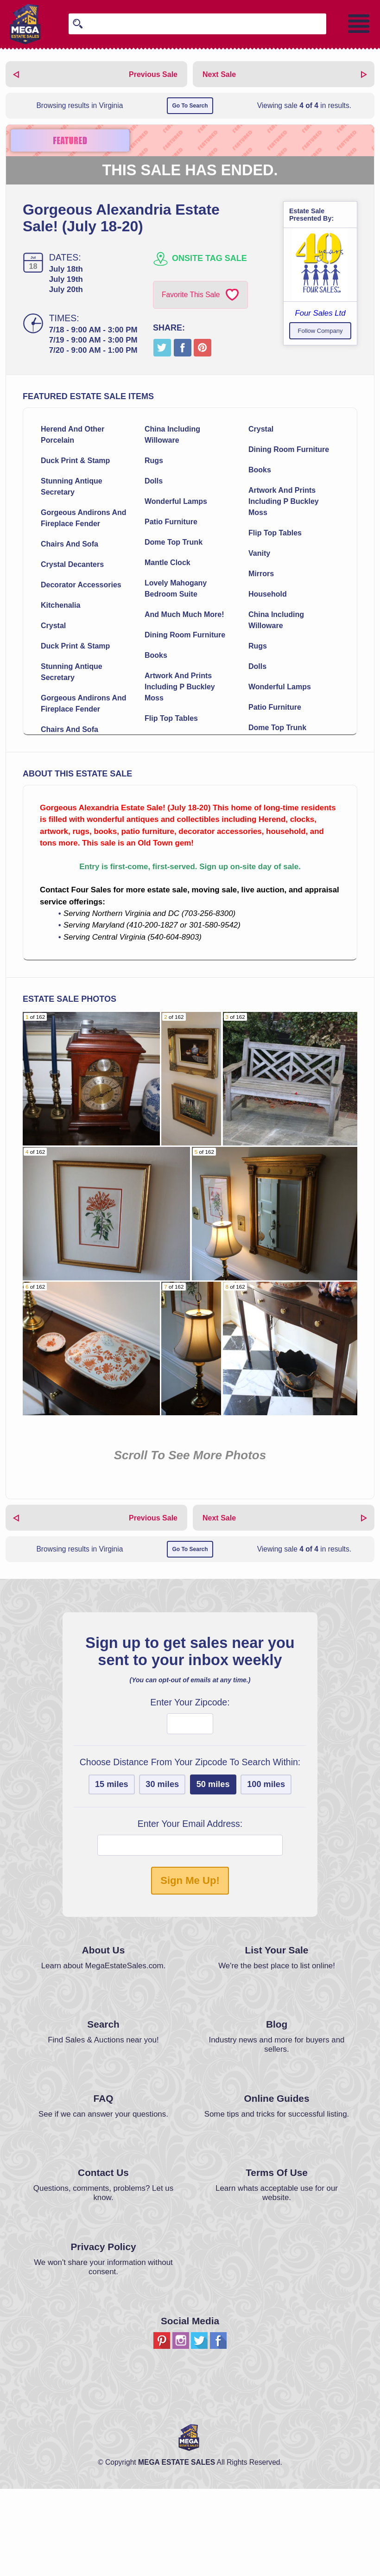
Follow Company (320, 330)
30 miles (162, 1871)
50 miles (213, 1871)
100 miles (266, 1871)
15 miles (111, 1871)
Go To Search (189, 105)
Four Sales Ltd (320, 313)
